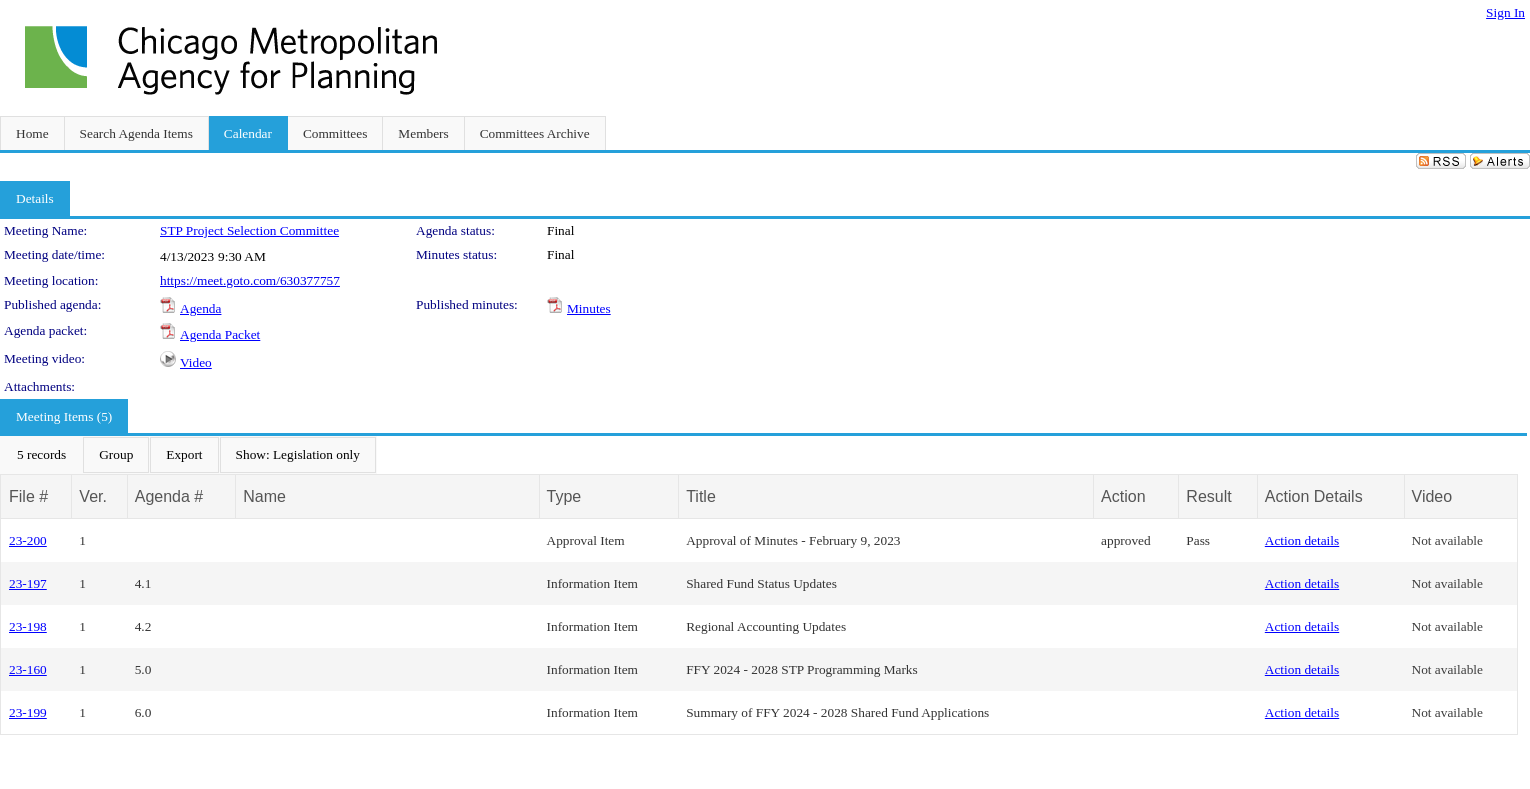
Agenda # (169, 496)
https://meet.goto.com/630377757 (250, 280)
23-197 (28, 583)
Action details (1302, 540)
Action (1123, 496)
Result (1208, 496)
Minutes (589, 308)
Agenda (200, 308)
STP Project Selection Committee (249, 230)
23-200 (28, 540)
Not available (1447, 540)
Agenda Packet (220, 334)
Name (264, 496)
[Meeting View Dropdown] (298, 455)
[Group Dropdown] (116, 455)
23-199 (28, 712)
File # (28, 496)
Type (564, 496)
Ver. (93, 496)
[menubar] (188, 455)
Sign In (1505, 12)
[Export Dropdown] (184, 455)
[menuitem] (41, 455)
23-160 (28, 669)
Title (701, 496)
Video (196, 362)
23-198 (28, 626)
